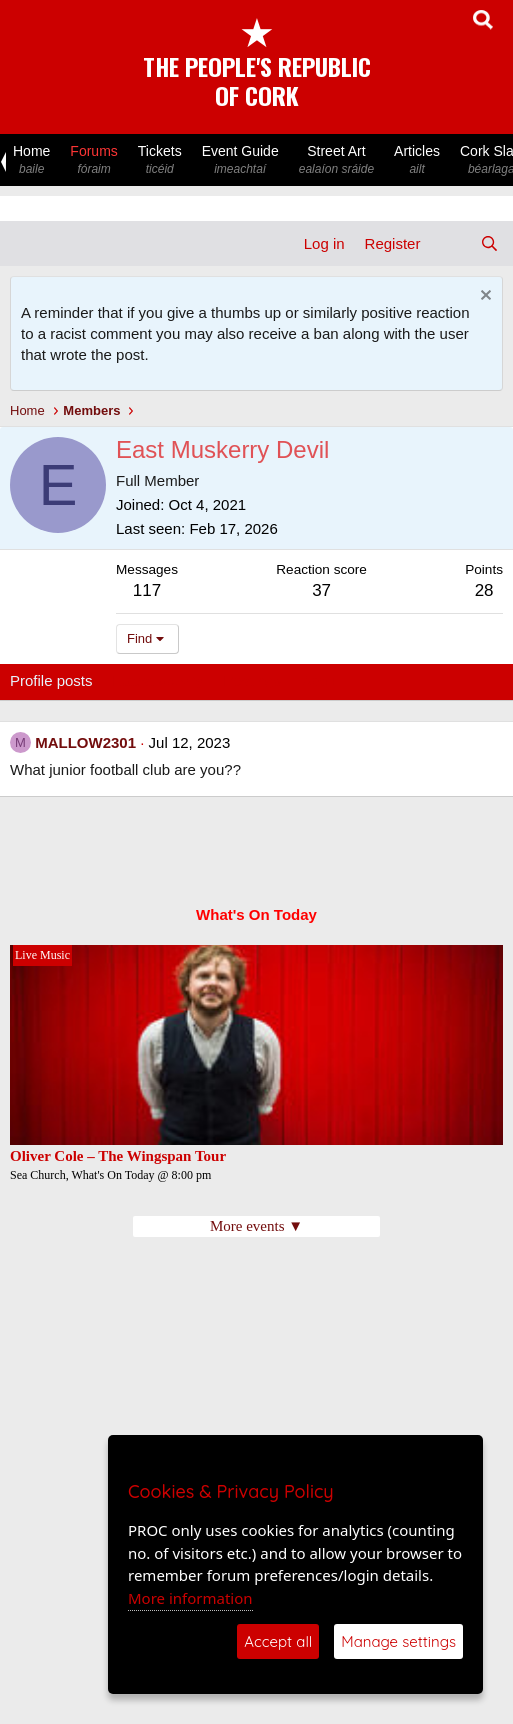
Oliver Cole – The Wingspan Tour (120, 1156)
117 (147, 590)
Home (31, 160)
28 (484, 590)
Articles (417, 160)
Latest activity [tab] (158, 680)
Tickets (160, 160)
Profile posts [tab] (51, 680)
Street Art (336, 160)
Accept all (278, 1641)
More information (190, 1598)
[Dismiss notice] (483, 297)
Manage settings (398, 1641)
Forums (93, 160)
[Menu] (27, 244)
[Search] (489, 243)
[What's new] (449, 243)
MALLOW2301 (85, 742)
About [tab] (320, 680)
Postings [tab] (252, 680)
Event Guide (240, 160)
